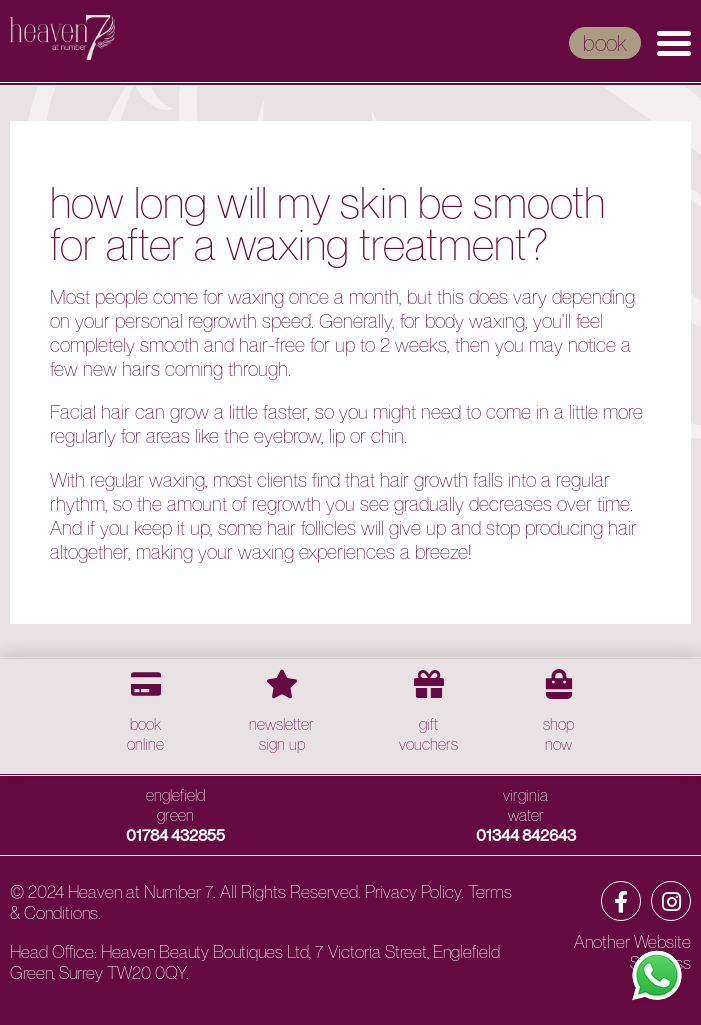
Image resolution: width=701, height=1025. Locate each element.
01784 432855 (175, 835)
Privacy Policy (413, 891)
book (605, 43)
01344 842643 (526, 835)
